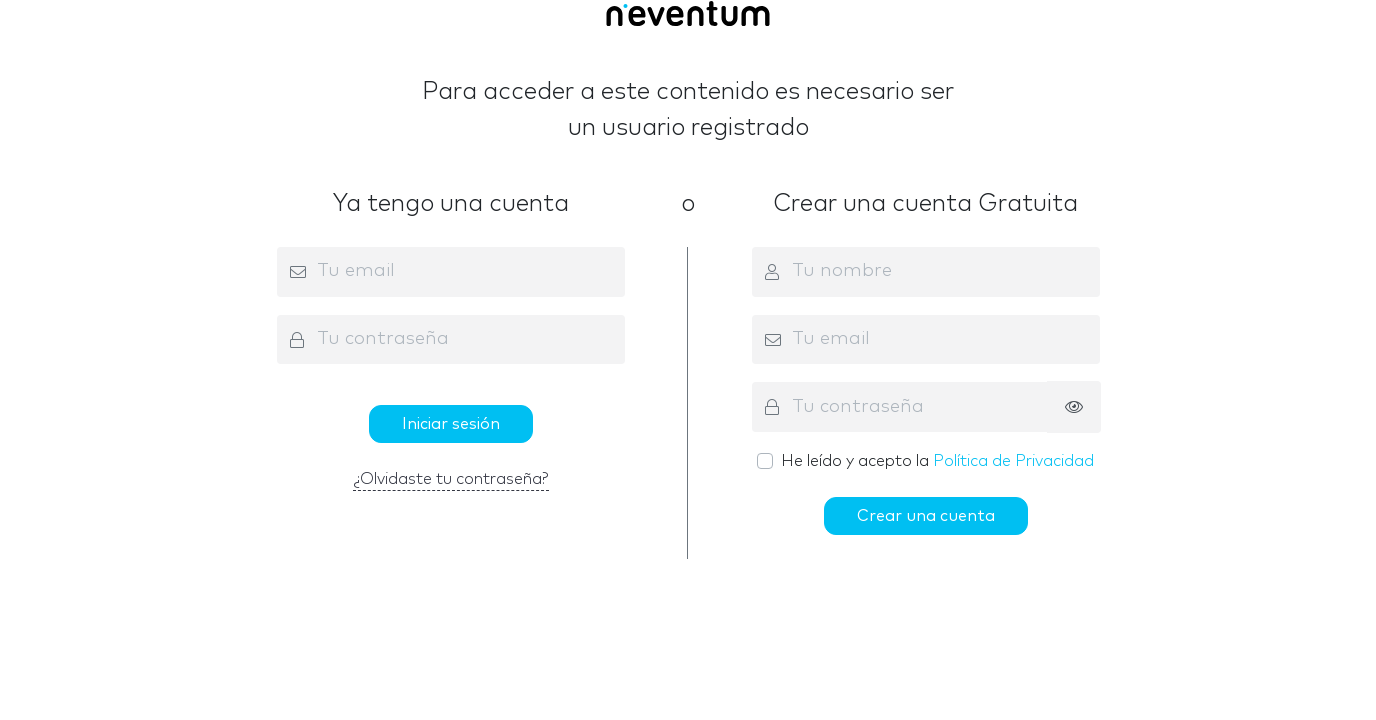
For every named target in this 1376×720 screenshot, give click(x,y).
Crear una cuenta (926, 516)
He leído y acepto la (937, 461)
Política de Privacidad (1013, 461)
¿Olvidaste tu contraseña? (451, 479)
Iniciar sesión (451, 424)
